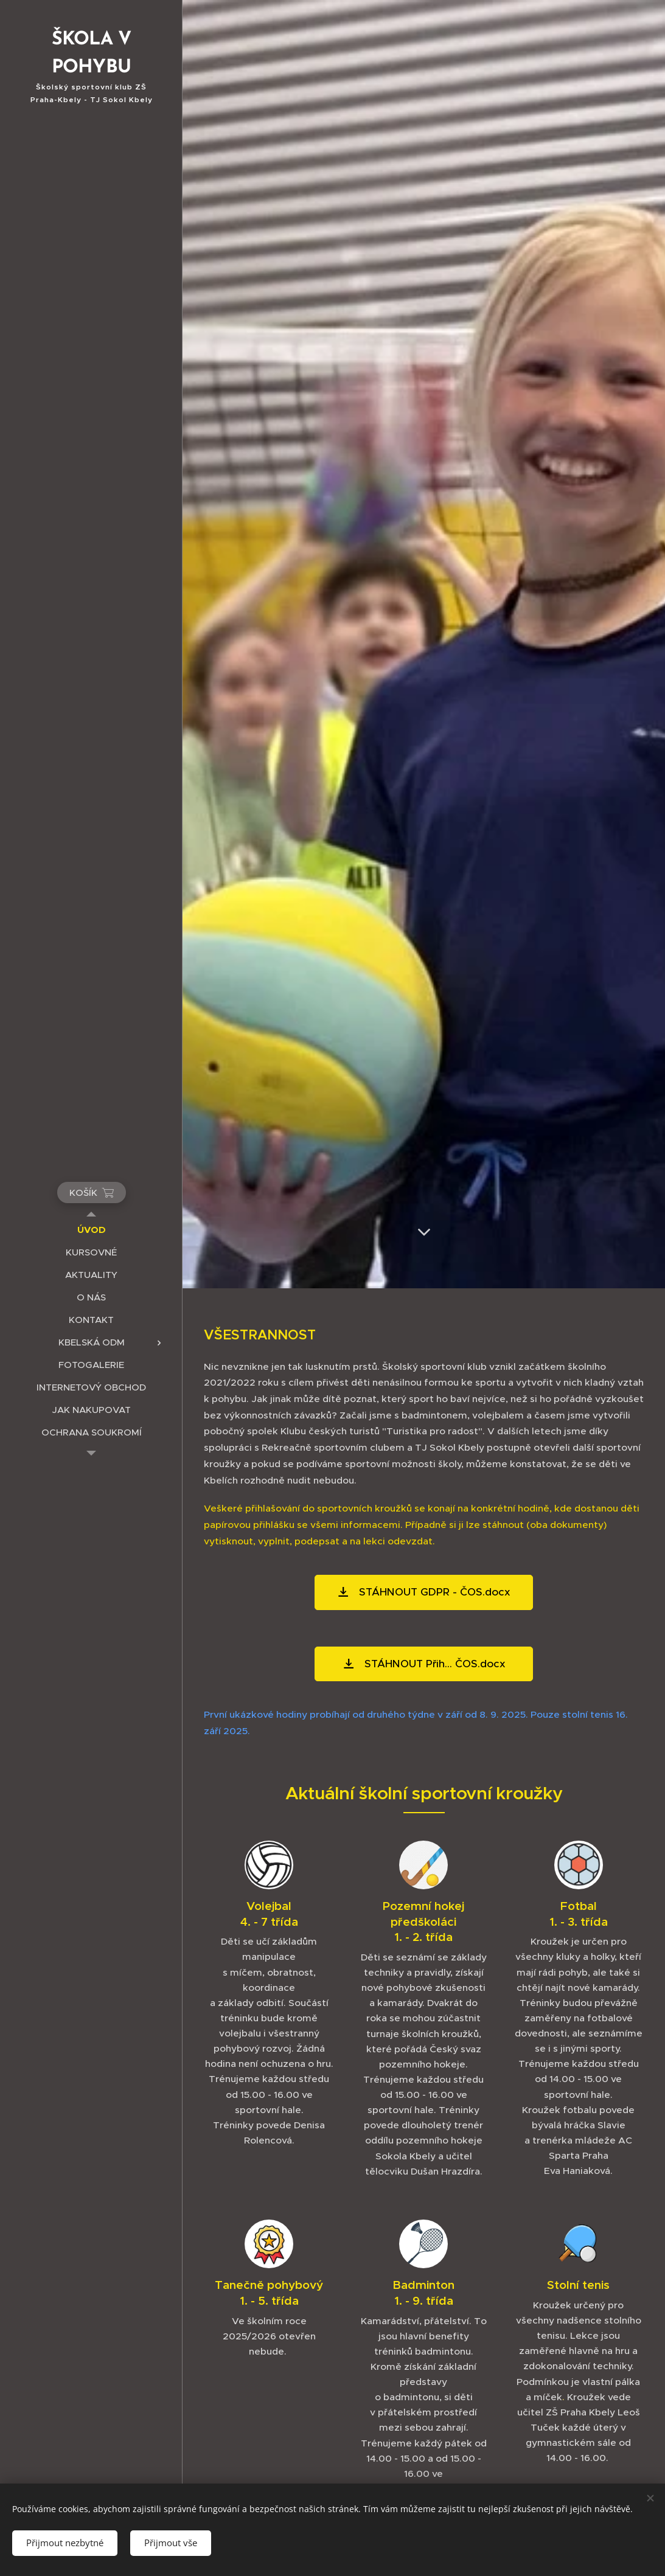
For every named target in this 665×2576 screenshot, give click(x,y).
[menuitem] (91, 1230)
